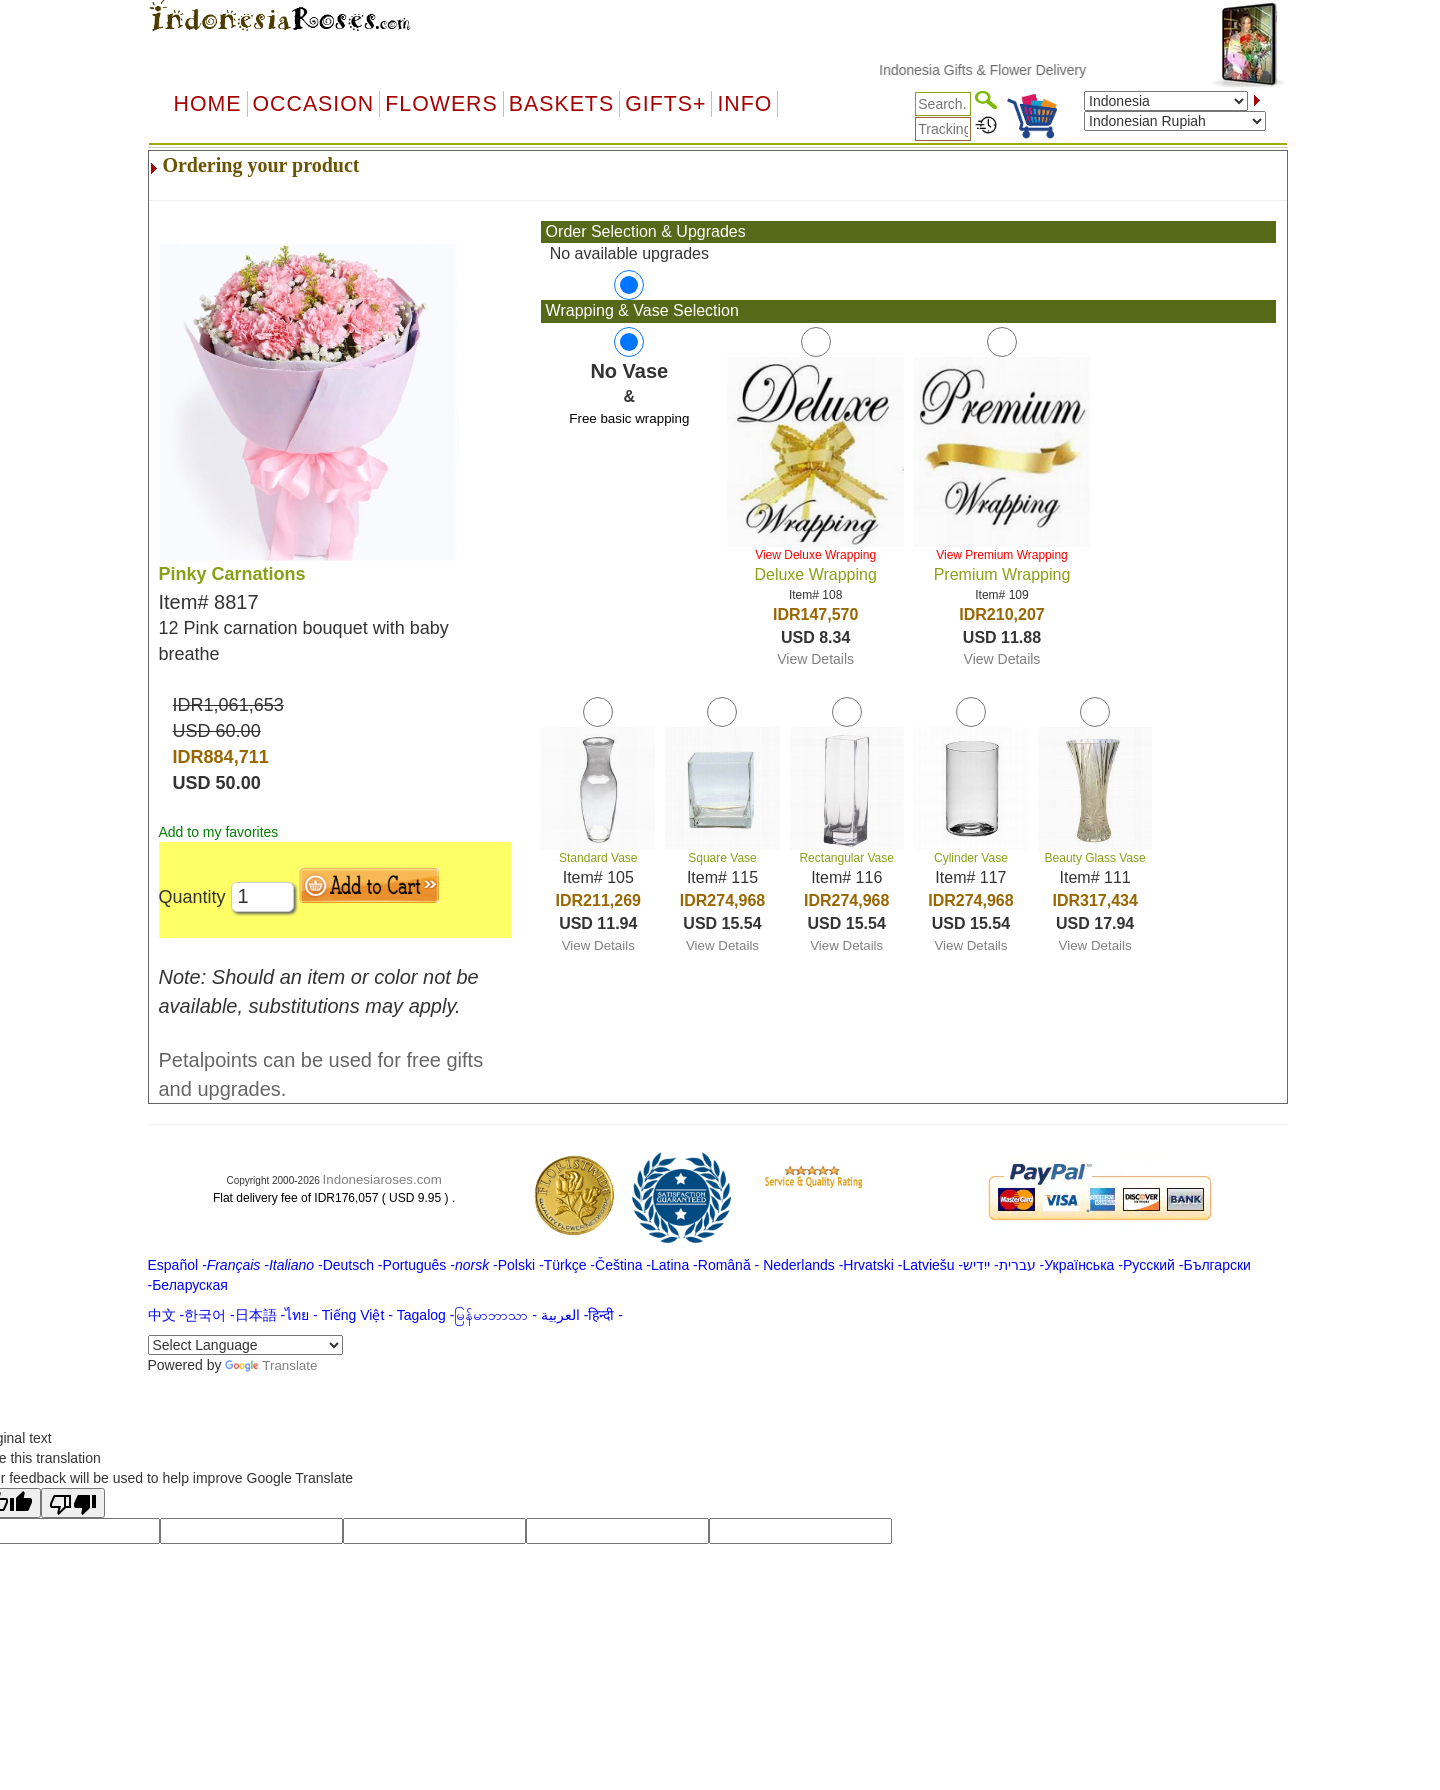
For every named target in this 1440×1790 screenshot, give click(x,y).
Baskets (561, 104)
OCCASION (314, 104)
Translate (271, 1365)
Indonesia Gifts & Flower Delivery (999, 70)
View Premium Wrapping (1002, 555)
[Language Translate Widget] (245, 1345)
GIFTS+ (665, 104)
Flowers (441, 104)
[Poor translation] (73, 1503)
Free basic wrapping (629, 418)
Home (208, 104)
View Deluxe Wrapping (815, 555)
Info (744, 104)
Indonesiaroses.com (382, 1179)
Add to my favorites (219, 832)
